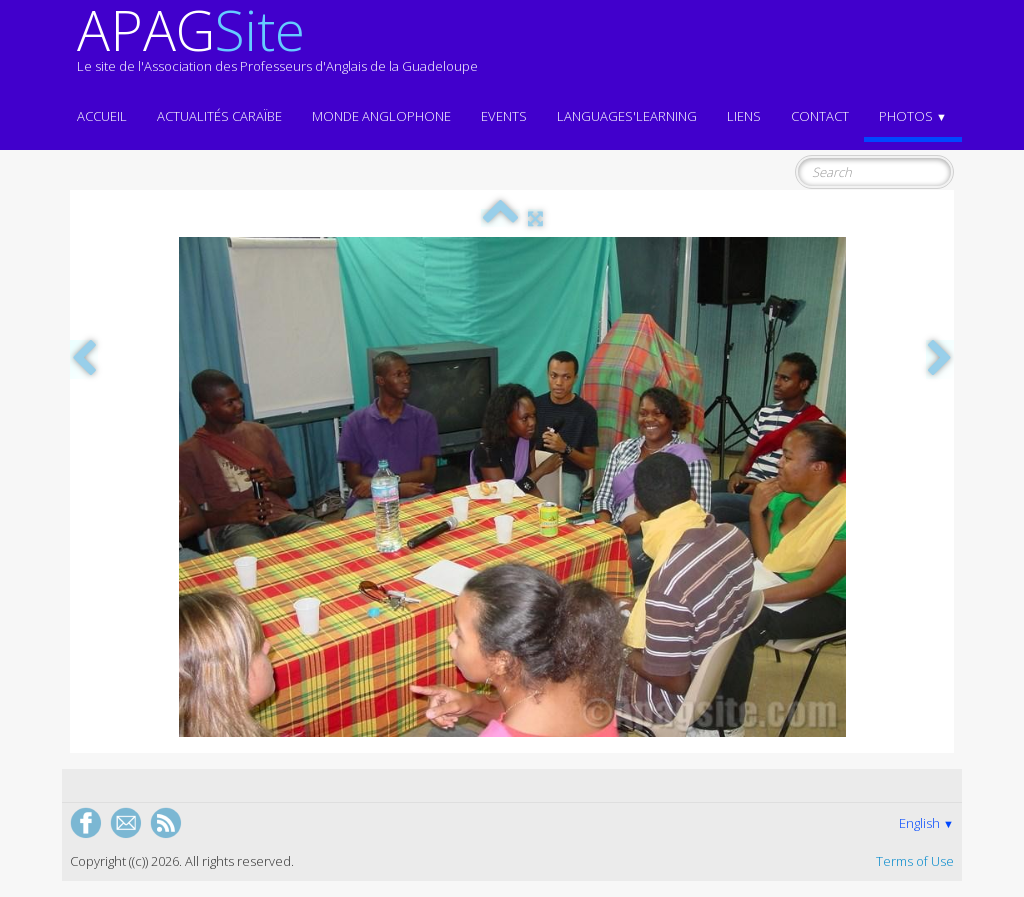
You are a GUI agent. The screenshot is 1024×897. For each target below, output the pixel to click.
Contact (820, 116)
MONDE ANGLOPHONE (381, 116)
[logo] (277, 48)
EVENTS (504, 116)
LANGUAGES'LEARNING (627, 116)
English (926, 823)
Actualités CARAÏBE (219, 116)
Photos (913, 116)
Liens (744, 116)
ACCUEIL (102, 116)
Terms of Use (915, 861)
